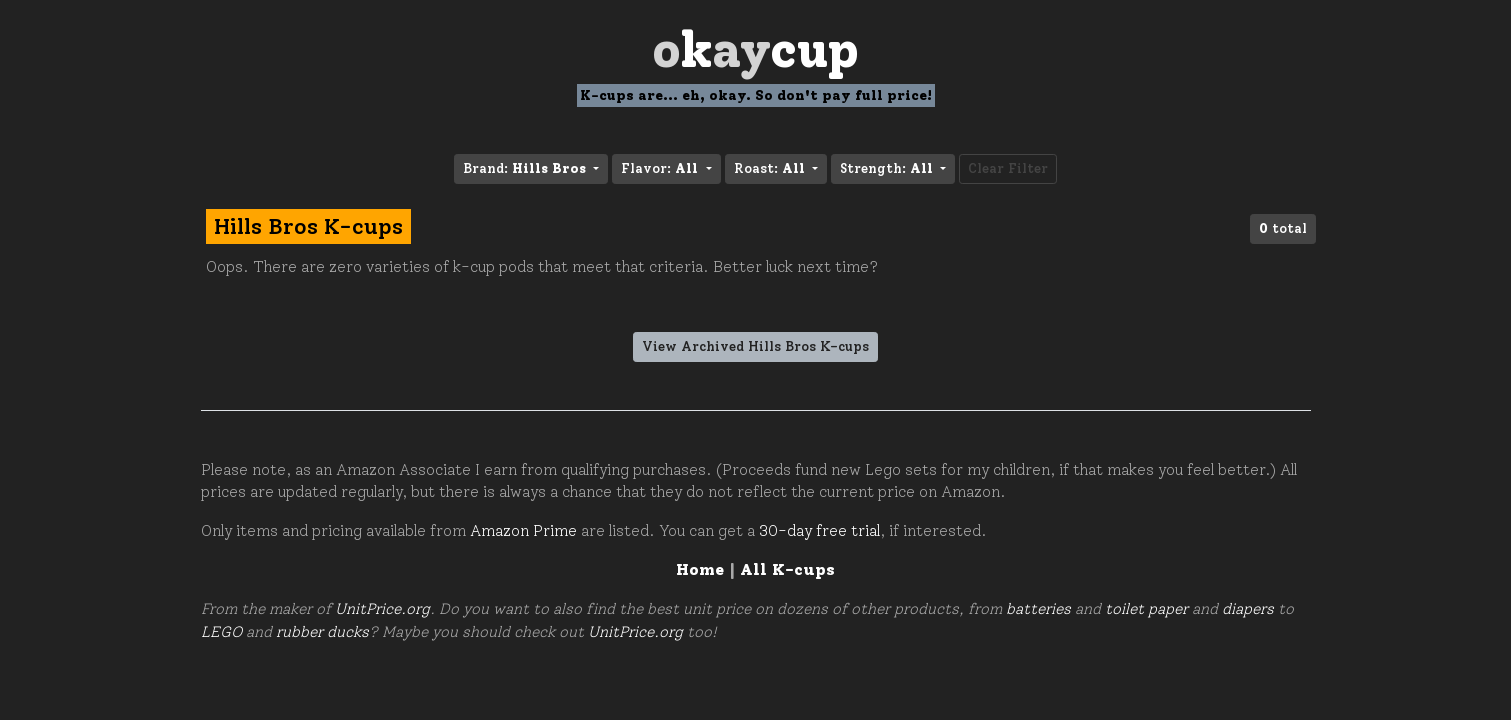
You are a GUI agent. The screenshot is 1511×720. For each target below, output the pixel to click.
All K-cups (787, 569)
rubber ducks (322, 632)
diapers (1248, 609)
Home (700, 569)
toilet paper (1146, 609)
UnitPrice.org (382, 609)
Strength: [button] (888, 168)
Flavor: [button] (661, 168)
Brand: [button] (526, 168)
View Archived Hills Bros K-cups (755, 346)
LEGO (221, 632)
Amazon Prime (523, 531)
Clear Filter (1008, 168)
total (1283, 228)
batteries (1038, 609)
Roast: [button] (771, 168)
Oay (755, 49)
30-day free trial (819, 531)
